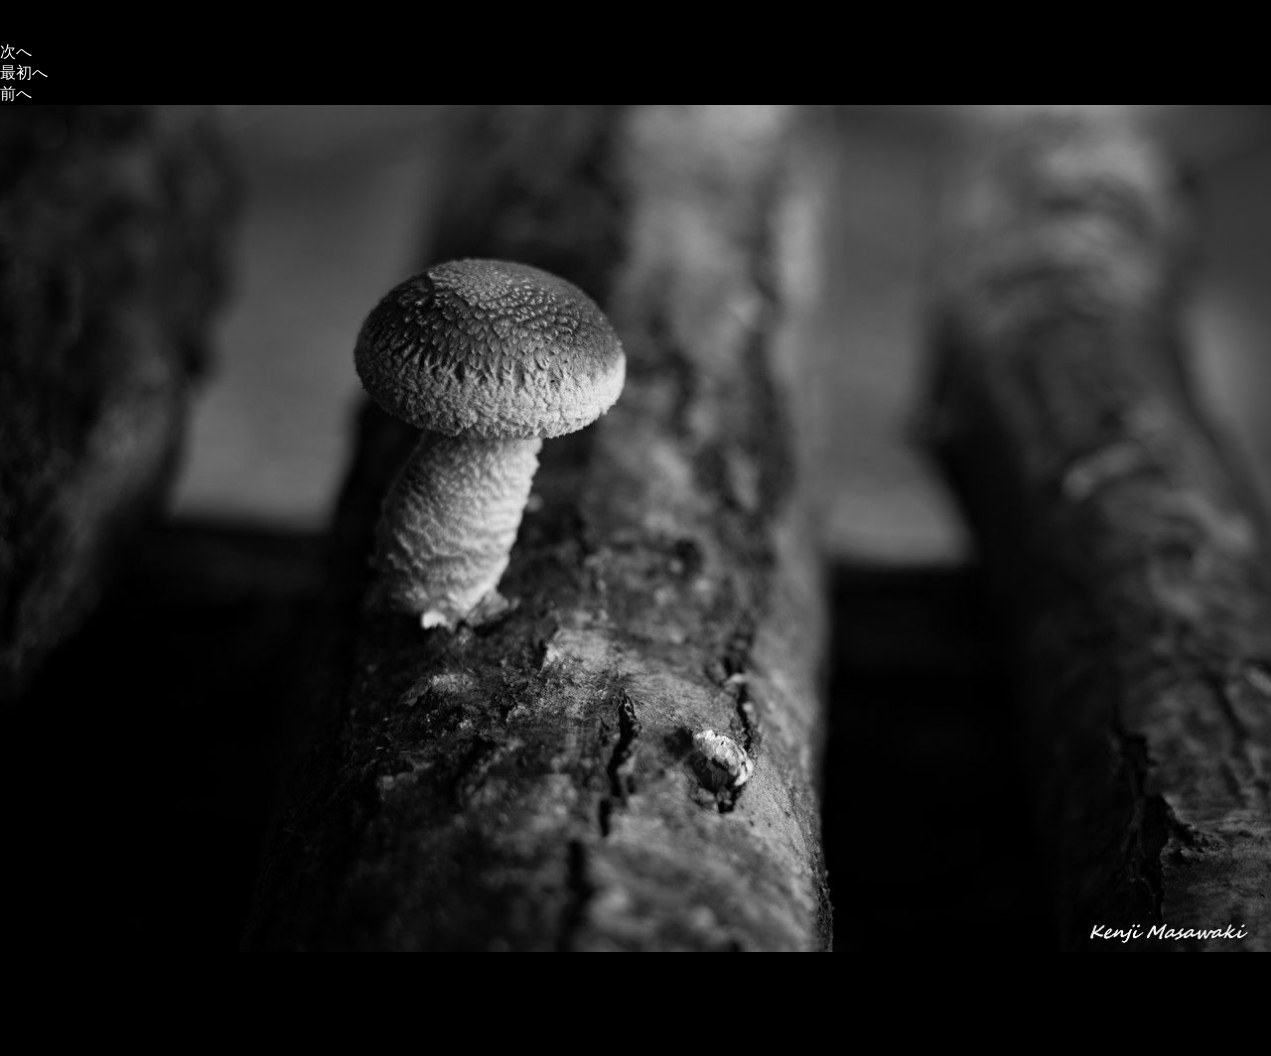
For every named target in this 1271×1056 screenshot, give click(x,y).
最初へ (24, 72)
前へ (16, 93)
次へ (16, 51)
